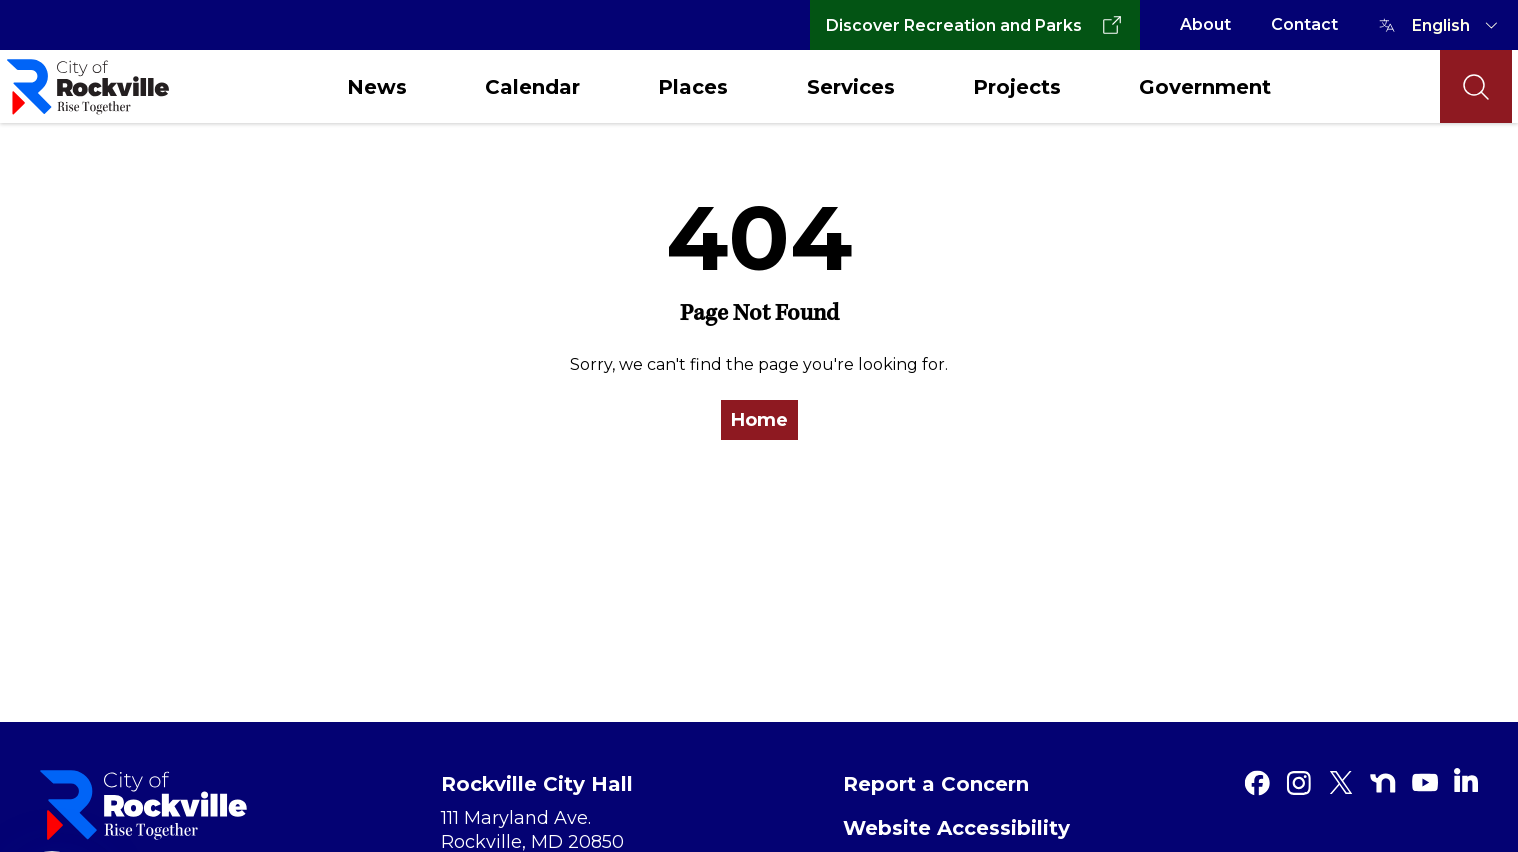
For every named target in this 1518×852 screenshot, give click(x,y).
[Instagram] (1299, 783)
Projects (1017, 87)
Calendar (532, 87)
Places (693, 87)
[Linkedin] (1466, 780)
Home (759, 420)
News (377, 87)
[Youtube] (1425, 783)
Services (851, 87)
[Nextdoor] (1383, 783)
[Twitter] (1341, 783)
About (1205, 24)
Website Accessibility (956, 828)
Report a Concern (936, 784)
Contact (1304, 24)
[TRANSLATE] (1458, 25)
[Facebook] (1257, 783)
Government (1205, 87)
